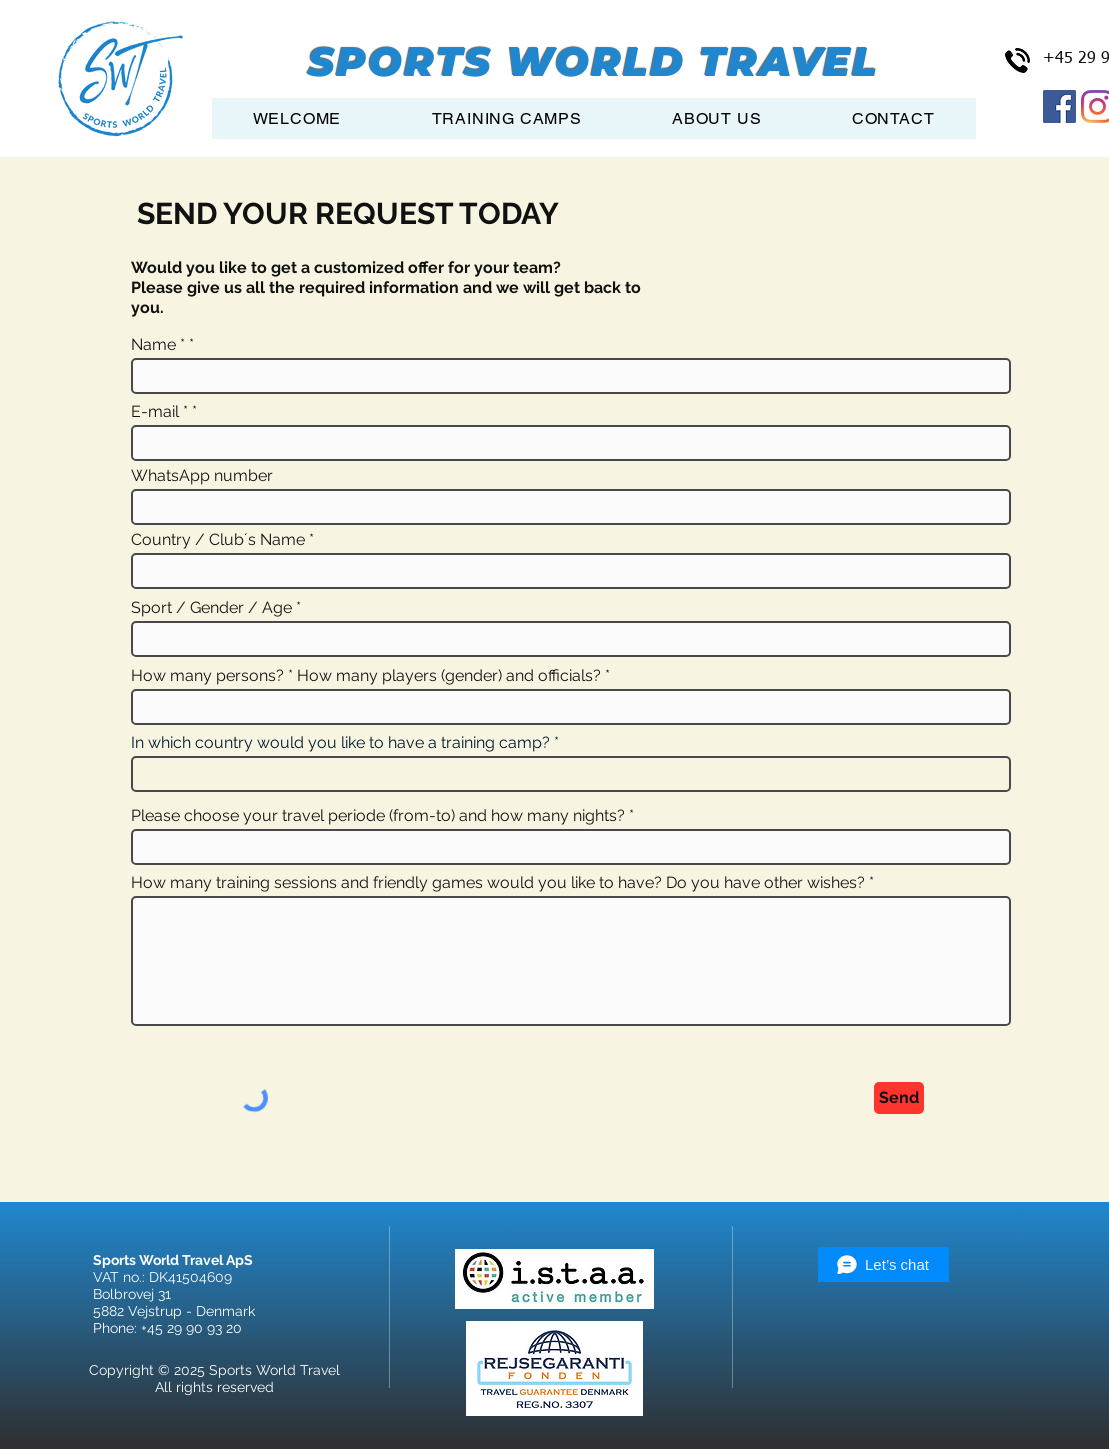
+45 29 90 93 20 (191, 1328)
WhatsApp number (202, 476)
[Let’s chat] (883, 1264)
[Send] (899, 1098)
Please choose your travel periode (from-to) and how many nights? (378, 816)
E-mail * (159, 412)
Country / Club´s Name (218, 540)
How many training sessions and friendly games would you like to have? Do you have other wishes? (498, 883)
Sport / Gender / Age (211, 608)
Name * (158, 345)
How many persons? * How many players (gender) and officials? (366, 676)
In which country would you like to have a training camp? (340, 743)
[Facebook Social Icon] (1059, 106)
